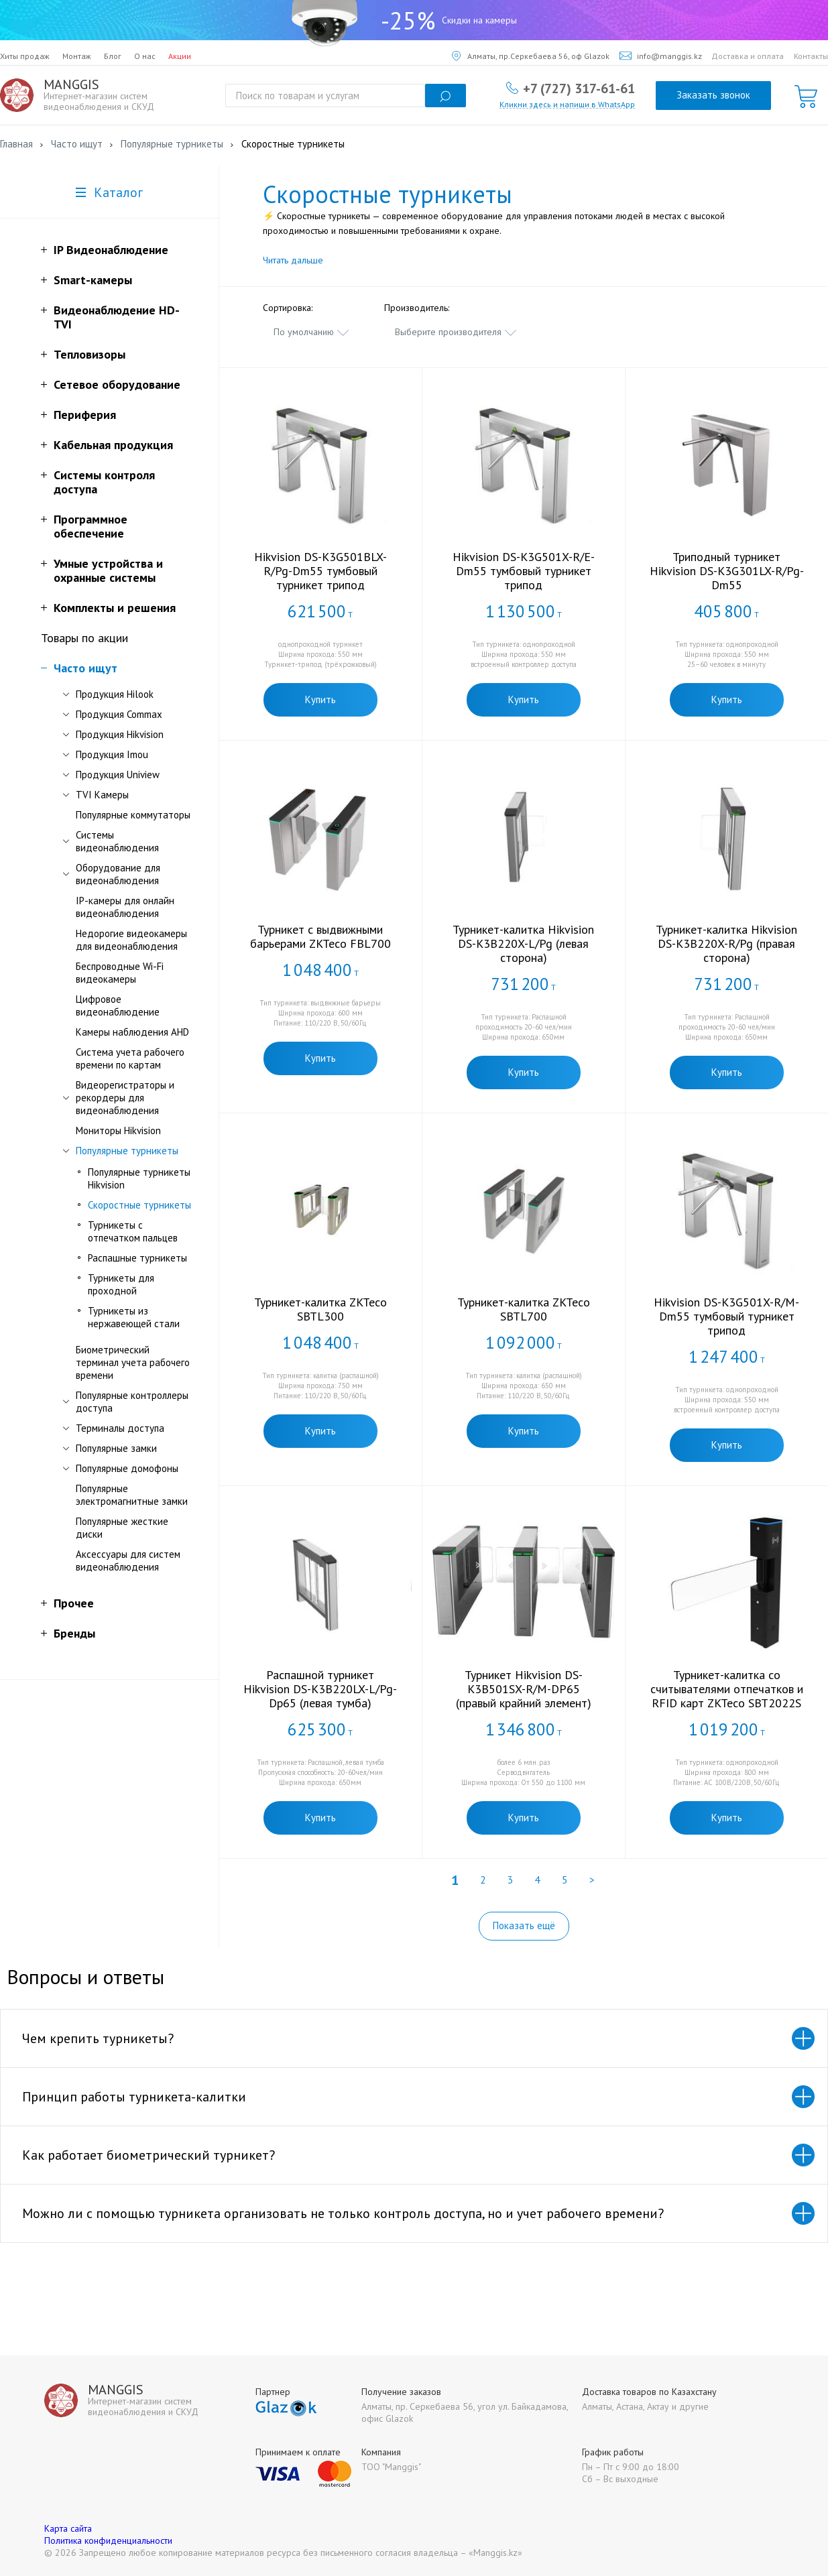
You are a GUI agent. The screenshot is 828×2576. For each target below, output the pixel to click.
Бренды (74, 1633)
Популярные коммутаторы (133, 814)
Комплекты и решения (115, 608)
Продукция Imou (112, 754)
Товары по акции (84, 638)
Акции (179, 56)
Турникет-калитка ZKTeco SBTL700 (523, 1309)
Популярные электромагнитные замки (132, 1495)
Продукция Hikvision (120, 734)
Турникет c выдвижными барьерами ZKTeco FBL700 (320, 936)
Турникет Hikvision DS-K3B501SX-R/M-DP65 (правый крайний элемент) (523, 1689)
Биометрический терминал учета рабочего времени (133, 1362)
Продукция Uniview (118, 774)
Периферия (85, 415)
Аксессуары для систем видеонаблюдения (128, 1560)
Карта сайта (68, 2528)
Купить (320, 699)
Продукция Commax (119, 714)
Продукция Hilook (115, 694)
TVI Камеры (102, 794)
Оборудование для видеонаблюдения (118, 874)
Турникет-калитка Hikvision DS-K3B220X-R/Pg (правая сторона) (726, 943)
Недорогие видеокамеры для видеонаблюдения (131, 940)
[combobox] (312, 332)
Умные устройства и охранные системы (108, 570)
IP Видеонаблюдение (111, 250)
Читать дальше (293, 260)
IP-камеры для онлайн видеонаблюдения (125, 907)
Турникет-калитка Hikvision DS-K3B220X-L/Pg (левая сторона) (523, 943)
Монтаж (76, 56)
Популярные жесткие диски (122, 1527)
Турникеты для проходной (121, 1284)
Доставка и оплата (747, 56)
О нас (145, 56)
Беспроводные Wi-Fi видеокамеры (120, 972)
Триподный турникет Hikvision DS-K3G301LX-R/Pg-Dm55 (727, 571)
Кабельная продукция (113, 445)
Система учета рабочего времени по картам (130, 1058)
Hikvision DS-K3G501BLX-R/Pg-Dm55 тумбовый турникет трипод (320, 571)
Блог (112, 56)
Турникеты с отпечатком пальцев (133, 1231)
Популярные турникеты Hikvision (139, 1178)
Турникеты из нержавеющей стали (134, 1317)
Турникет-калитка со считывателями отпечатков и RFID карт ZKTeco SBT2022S (726, 1689)
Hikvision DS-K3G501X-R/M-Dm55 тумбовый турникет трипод (726, 1316)
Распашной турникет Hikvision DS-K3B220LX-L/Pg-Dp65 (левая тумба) (320, 1689)
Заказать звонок (713, 94)
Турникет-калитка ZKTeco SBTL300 (320, 1309)
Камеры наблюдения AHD (132, 1032)
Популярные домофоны (127, 1468)
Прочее (74, 1603)
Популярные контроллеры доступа (132, 1401)
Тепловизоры (89, 354)
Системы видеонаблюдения (117, 841)
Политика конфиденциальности (108, 2540)
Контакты (811, 56)
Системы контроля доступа (104, 482)
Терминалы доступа (120, 1428)
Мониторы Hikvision (118, 1130)
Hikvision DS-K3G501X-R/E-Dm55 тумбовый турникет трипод (524, 571)
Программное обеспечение (90, 526)
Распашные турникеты (137, 1257)
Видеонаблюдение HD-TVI (117, 317)
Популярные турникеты (127, 1150)
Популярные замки (116, 1448)
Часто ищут (85, 668)
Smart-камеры (93, 280)
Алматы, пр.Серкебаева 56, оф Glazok (530, 56)
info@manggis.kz (660, 56)
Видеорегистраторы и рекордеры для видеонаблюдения (125, 1098)
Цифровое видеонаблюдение (118, 1005)
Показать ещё (524, 1925)
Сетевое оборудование (117, 384)
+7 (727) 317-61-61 (579, 88)
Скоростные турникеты (139, 1205)
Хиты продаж (25, 56)
